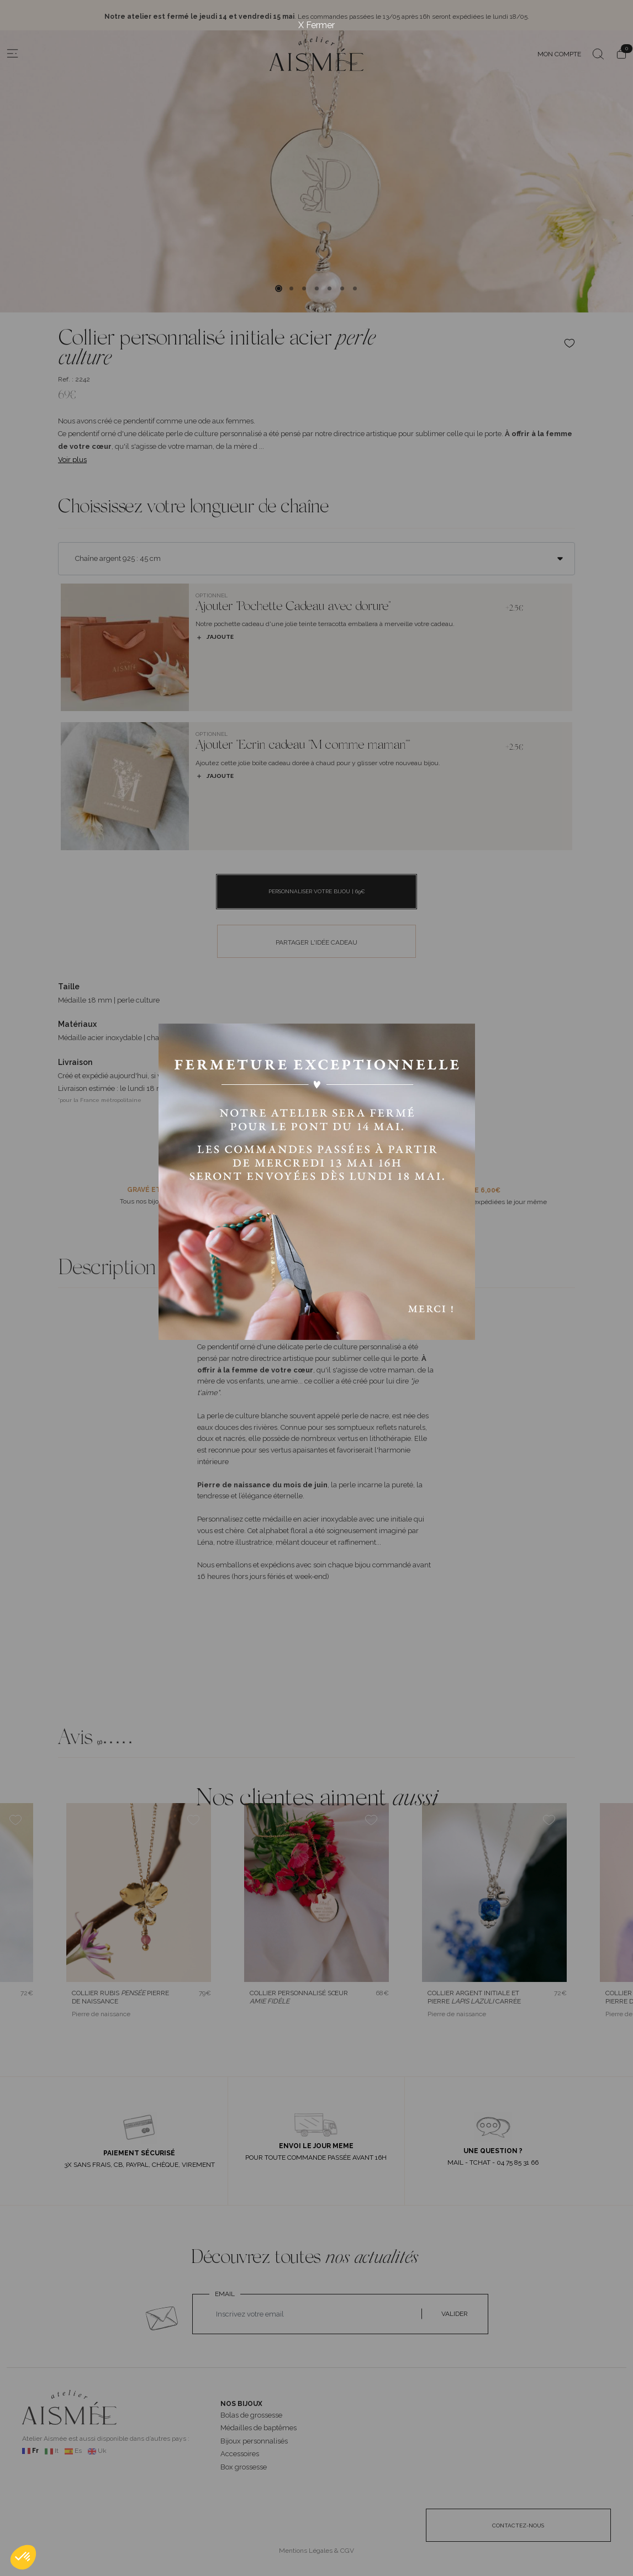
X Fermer (316, 25)
